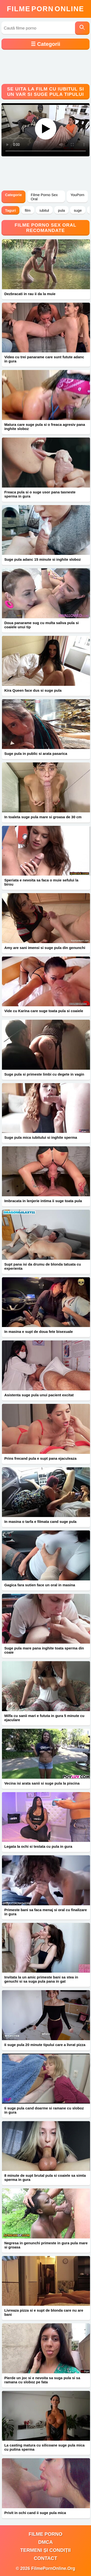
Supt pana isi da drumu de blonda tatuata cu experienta (42, 1266)
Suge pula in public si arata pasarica (35, 753)
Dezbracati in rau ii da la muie (30, 294)
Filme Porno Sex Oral (44, 197)
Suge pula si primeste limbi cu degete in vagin (44, 1074)
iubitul (44, 210)
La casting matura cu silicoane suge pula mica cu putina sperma (44, 2447)
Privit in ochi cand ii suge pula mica (35, 2513)
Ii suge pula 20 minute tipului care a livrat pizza (44, 2045)
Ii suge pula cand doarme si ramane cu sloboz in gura (44, 2110)
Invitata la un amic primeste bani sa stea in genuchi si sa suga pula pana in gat (41, 1979)
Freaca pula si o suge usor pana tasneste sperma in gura (39, 494)
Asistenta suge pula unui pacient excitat (39, 1395)
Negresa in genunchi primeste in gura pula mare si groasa (46, 2245)
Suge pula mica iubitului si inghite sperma (40, 1137)
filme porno (45, 2534)
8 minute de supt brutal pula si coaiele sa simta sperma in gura (45, 2177)
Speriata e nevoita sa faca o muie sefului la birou (41, 882)
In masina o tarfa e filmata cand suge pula (40, 1521)
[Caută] (82, 28)
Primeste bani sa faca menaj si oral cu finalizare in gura (45, 1912)
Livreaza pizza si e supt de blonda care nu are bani (43, 2312)
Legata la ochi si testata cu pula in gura (38, 1846)
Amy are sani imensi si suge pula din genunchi (44, 948)
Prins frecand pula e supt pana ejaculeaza (40, 1458)
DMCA (45, 2542)
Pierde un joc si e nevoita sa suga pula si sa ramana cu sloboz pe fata (42, 2380)
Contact (45, 2558)
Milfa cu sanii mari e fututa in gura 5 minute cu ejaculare (44, 1718)
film (27, 210)
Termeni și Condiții (45, 2550)
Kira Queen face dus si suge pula (33, 690)
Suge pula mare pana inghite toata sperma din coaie (44, 1650)
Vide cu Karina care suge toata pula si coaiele (43, 1011)
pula (61, 210)
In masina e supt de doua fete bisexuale (38, 1331)
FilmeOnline (45, 9)
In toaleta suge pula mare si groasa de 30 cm (43, 817)
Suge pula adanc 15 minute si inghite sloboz (42, 559)
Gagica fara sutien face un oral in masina (39, 1585)
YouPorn (77, 195)
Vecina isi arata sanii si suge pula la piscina (42, 1783)
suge (78, 210)
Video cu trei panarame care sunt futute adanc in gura (44, 359)
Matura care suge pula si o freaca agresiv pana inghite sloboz (44, 426)
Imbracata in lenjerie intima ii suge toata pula (43, 1201)
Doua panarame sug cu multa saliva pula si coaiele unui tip (41, 625)
